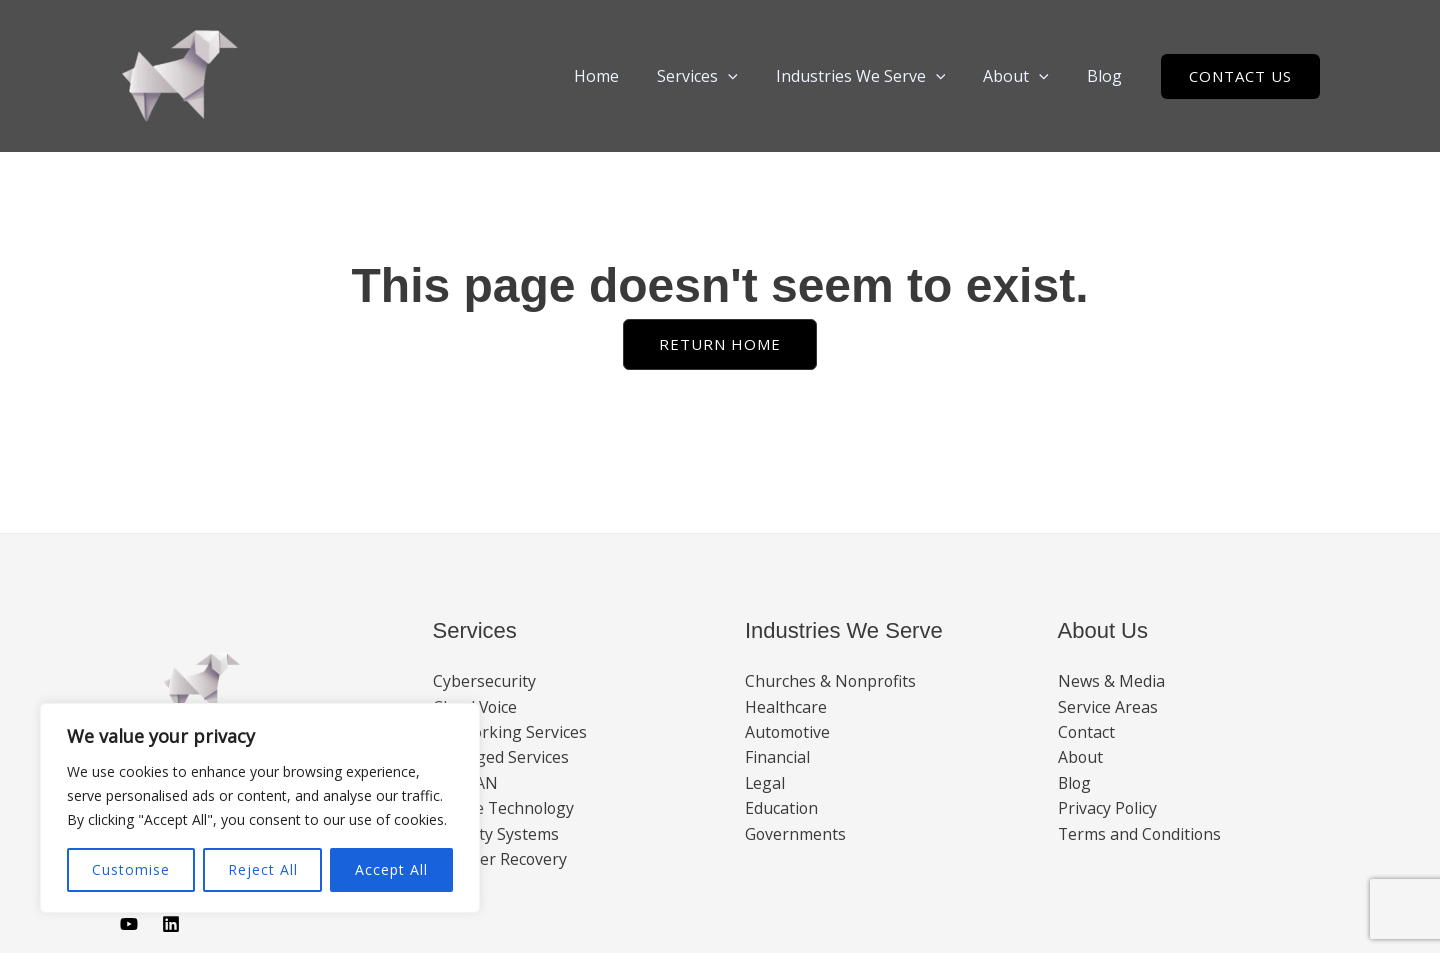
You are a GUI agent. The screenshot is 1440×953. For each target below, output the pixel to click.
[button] (749, 76)
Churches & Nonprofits (831, 681)
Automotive (788, 732)
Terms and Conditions (1141, 835)
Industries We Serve (876, 76)
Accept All (391, 869)
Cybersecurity (484, 681)
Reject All (263, 869)
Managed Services (501, 758)
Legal (765, 784)
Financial (777, 758)
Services (718, 76)
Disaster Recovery (500, 860)
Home (623, 76)
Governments (796, 835)
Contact (1087, 732)
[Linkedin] (171, 924)
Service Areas (1108, 707)
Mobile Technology (505, 809)
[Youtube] (129, 924)
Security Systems (496, 835)
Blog (1107, 76)
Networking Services (510, 732)
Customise (131, 869)
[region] (260, 808)
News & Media (1111, 681)
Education (782, 809)
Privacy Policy (1108, 809)
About (1025, 76)
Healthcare (786, 707)
